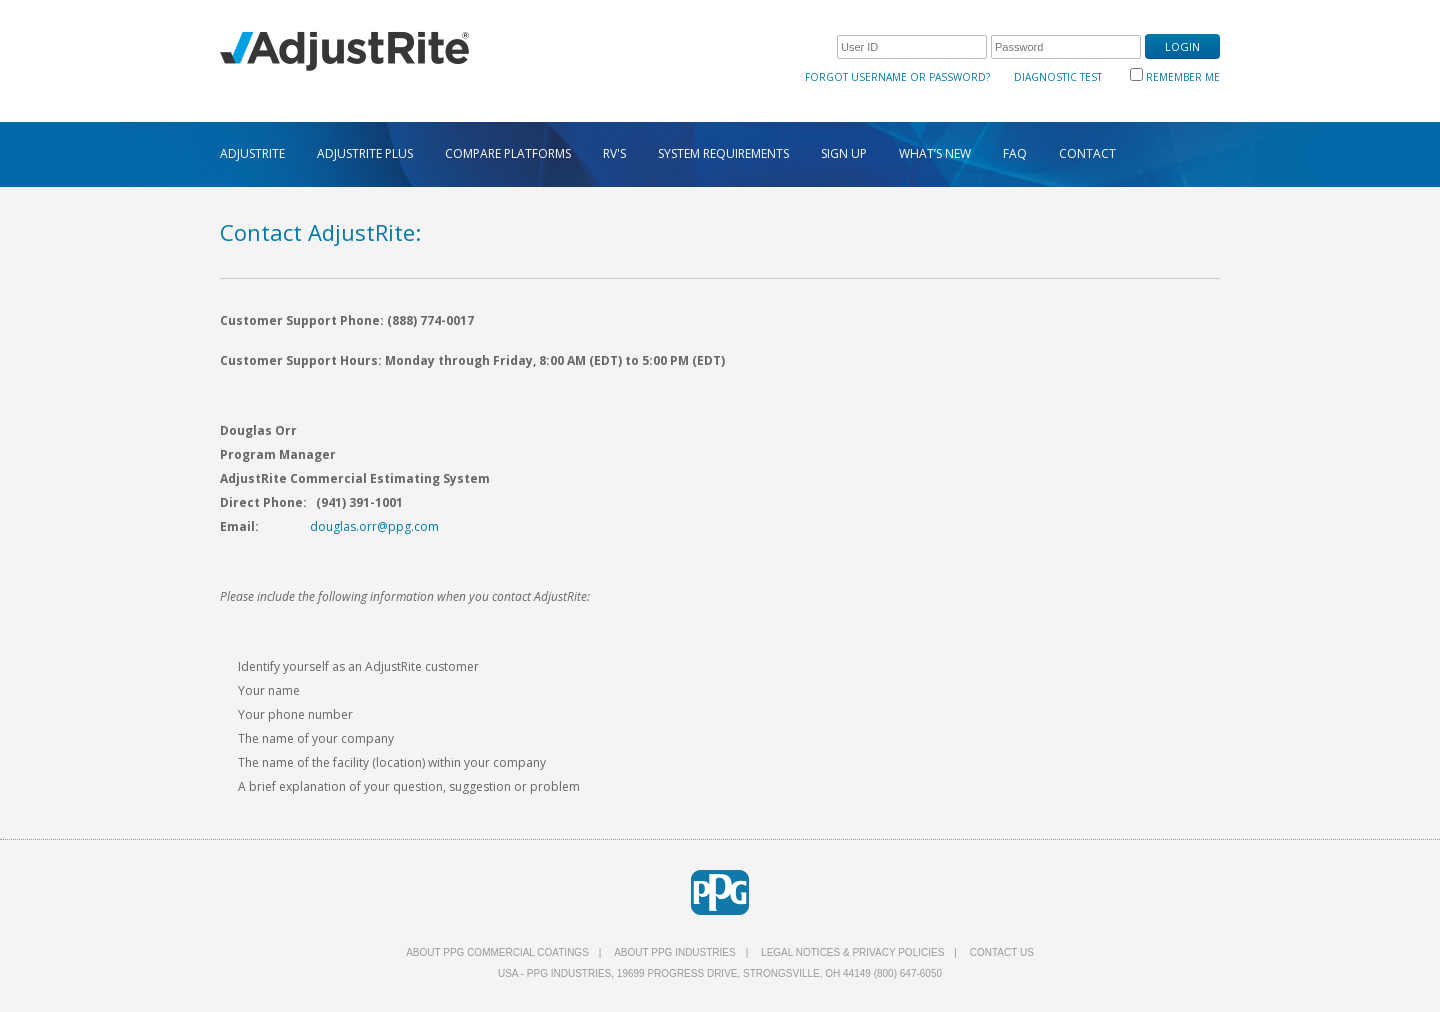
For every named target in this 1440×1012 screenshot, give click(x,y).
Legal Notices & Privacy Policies (852, 952)
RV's (614, 153)
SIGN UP (844, 153)
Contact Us (1002, 952)
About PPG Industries (675, 952)
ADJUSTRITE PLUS (365, 153)
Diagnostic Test (1058, 77)
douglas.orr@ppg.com (374, 526)
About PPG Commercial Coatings (497, 952)
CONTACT (1087, 153)
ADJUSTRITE (252, 153)
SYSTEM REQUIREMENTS (723, 153)
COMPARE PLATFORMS (508, 153)
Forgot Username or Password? (897, 77)
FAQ (1015, 153)
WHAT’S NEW (935, 153)
